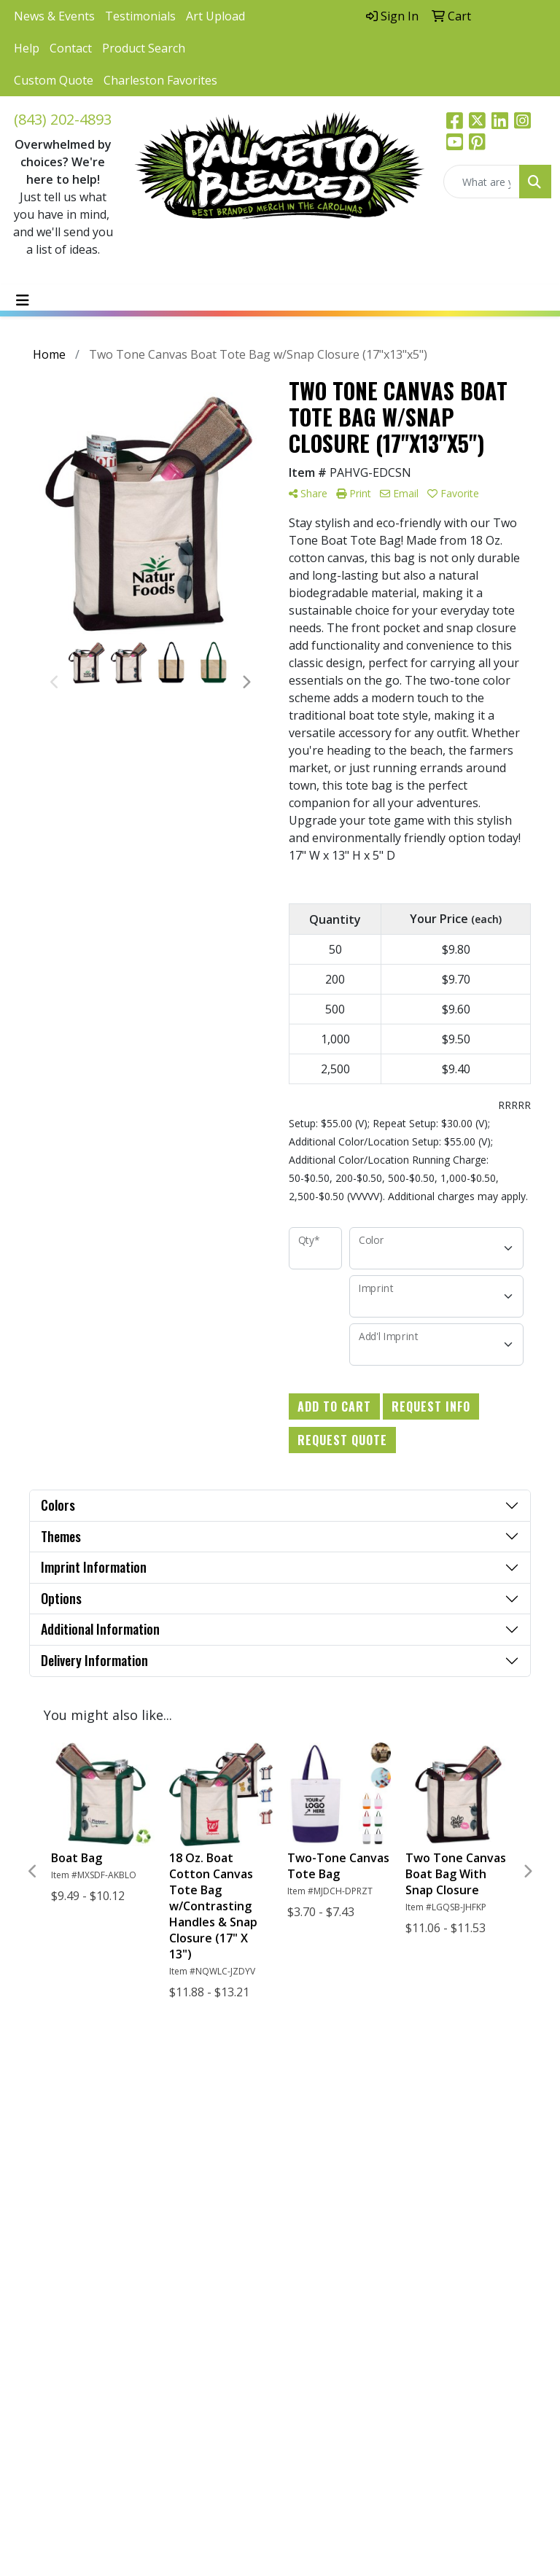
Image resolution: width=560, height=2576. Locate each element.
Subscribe (49, 2421)
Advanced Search (313, 2188)
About (304, 2133)
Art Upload (215, 16)
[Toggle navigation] (22, 300)
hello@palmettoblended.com (80, 2269)
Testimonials (140, 16)
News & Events (54, 16)
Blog (370, 2133)
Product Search (143, 48)
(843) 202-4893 (63, 119)
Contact (71, 48)
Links (371, 2111)
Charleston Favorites (160, 80)
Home (304, 2111)
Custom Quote (53, 80)
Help (26, 48)
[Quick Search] (481, 181)
